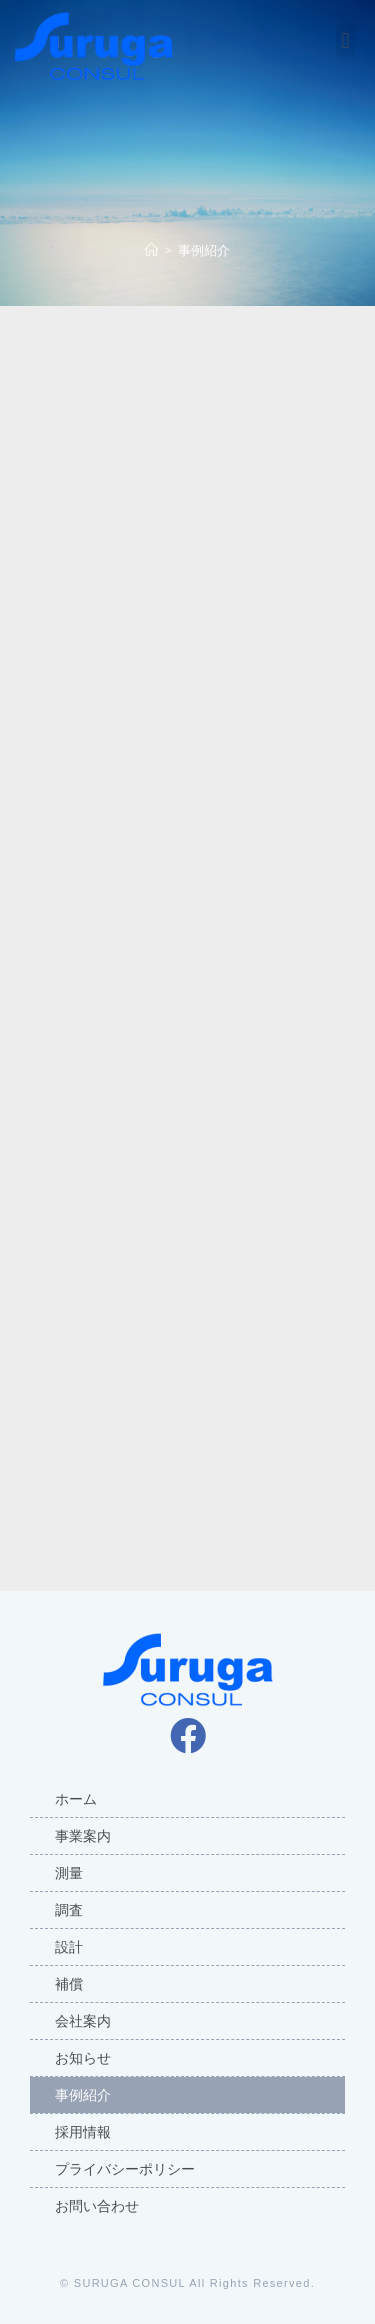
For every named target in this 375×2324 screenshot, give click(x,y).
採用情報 (83, 2132)
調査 (69, 1910)
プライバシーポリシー (125, 2169)
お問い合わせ (97, 2206)
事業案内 (83, 1836)
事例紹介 (83, 2095)
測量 (69, 1873)
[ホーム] (151, 250)
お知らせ (83, 2058)
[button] (345, 40)
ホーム (76, 1799)
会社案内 (83, 2021)
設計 (69, 1947)
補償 (69, 1984)
